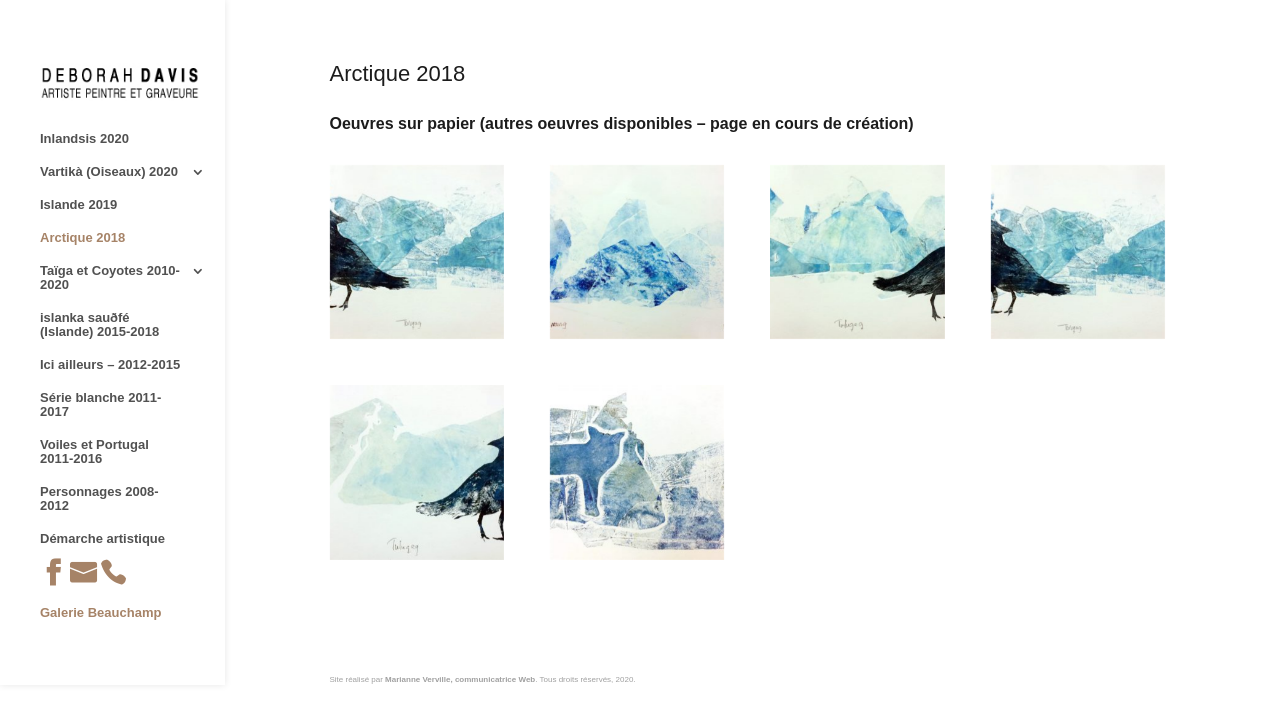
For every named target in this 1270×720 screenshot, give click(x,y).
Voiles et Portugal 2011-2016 (94, 452)
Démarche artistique (102, 539)
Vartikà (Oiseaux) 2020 (109, 172)
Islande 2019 (78, 205)
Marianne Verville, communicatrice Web (460, 679)
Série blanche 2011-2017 (100, 405)
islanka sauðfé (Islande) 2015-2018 (99, 325)
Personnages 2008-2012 (99, 499)
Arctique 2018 (82, 238)
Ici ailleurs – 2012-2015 (110, 365)
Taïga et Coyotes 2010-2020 (110, 278)
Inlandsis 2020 (84, 139)
